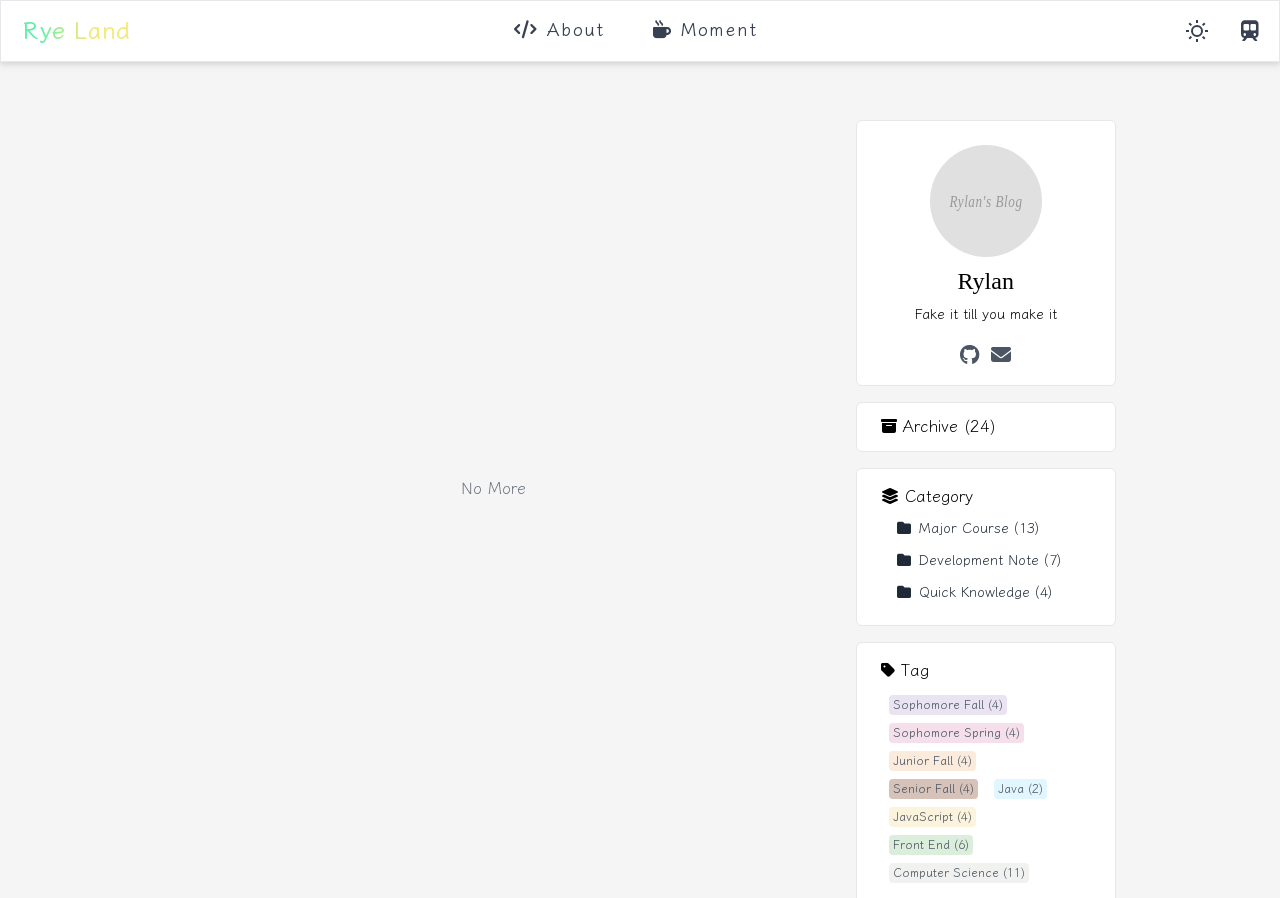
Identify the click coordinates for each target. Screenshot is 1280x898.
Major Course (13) (968, 528)
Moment (705, 30)
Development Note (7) (979, 560)
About (559, 30)
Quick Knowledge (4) (974, 592)
